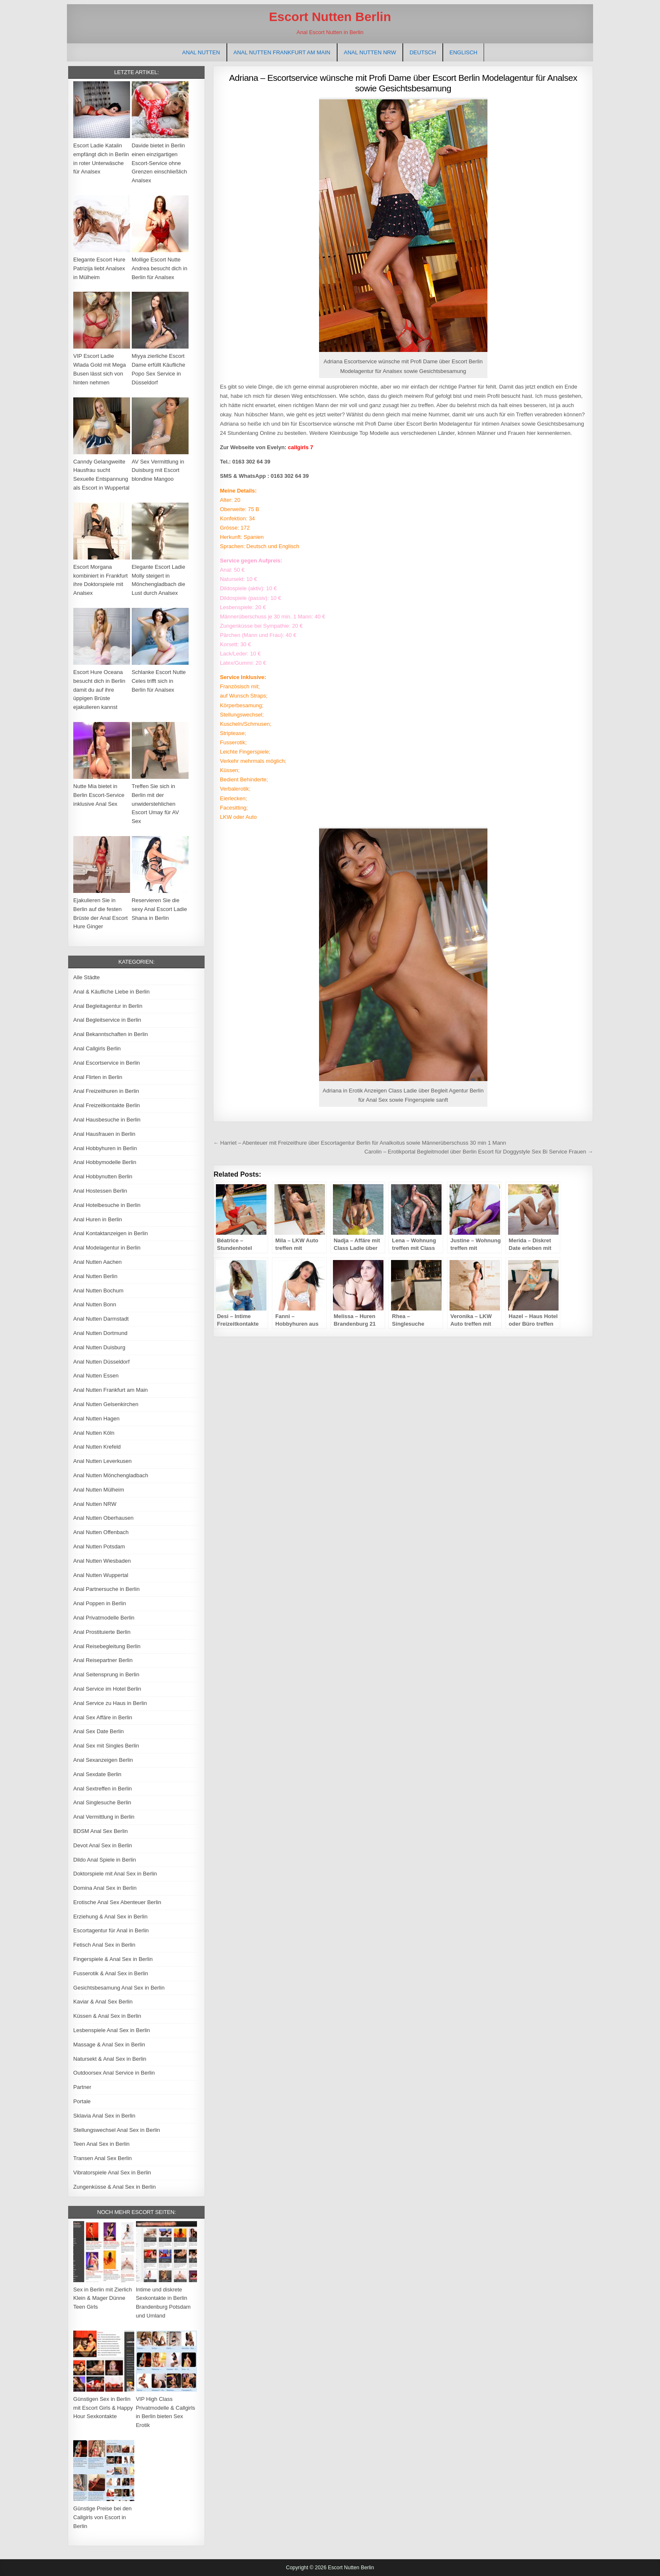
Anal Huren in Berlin (97, 1219)
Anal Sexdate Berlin (97, 1774)
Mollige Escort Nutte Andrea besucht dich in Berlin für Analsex (159, 268)
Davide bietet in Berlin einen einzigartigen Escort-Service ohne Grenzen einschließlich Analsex (159, 163)
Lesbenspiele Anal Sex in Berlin (111, 2030)
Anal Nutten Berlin (95, 1276)
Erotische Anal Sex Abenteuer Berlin (117, 1902)
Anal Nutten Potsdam (99, 1546)
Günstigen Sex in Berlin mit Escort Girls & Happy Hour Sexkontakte (103, 2408)
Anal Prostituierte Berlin (101, 1632)
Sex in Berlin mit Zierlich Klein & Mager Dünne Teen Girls (102, 2298)
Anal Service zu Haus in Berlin (110, 1703)
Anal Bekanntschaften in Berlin (110, 1034)
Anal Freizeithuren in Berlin (106, 1091)
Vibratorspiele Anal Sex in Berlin (112, 2172)
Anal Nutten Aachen (97, 1262)
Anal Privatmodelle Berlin (103, 1617)
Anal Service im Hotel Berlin (107, 1689)
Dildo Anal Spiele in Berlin (104, 1860)
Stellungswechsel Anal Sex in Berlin (116, 2130)
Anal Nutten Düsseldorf (101, 1362)
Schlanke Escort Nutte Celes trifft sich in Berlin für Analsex (159, 681)
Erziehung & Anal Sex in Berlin (110, 1916)
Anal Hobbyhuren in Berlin (105, 1148)
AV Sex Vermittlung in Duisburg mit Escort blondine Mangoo (158, 470)
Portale (81, 2101)
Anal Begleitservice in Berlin (107, 1020)
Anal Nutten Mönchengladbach (110, 1475)
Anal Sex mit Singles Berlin (106, 1745)
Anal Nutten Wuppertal (100, 1575)
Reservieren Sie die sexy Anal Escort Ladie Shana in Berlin (159, 909)
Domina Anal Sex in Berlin (104, 1888)
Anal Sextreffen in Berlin (102, 1788)
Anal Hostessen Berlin (100, 1191)
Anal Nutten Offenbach (100, 1532)
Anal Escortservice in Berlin (106, 1063)
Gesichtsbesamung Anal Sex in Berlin (119, 1988)
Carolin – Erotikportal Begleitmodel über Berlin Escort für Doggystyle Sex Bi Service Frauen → (479, 1151)
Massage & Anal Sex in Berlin (109, 2044)
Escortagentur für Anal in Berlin (111, 1930)
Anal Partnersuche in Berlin (106, 1589)
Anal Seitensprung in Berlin (106, 1674)
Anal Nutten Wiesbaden (102, 1561)
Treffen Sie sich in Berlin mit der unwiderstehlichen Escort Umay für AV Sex (155, 803)
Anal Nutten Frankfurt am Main (282, 52)
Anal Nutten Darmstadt (101, 1319)
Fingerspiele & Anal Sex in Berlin (113, 1959)
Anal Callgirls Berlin (97, 1048)
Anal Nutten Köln (93, 1433)
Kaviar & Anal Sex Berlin (103, 2001)
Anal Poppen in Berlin (99, 1603)
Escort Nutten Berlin (330, 17)
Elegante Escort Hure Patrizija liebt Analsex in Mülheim (99, 268)
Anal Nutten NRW (370, 52)
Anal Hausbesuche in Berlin (107, 1119)
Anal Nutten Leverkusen (102, 1461)
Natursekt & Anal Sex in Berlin (109, 2059)
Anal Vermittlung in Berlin (103, 1817)
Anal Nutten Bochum (98, 1290)
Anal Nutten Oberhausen (103, 1518)
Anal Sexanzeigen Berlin (103, 1760)
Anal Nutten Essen (96, 1375)
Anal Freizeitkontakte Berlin (106, 1105)
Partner (82, 2087)
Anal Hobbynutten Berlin (102, 1176)
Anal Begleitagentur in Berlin (107, 1006)
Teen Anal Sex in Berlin (101, 2144)
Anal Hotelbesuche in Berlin (107, 1205)
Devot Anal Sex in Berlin (102, 1845)
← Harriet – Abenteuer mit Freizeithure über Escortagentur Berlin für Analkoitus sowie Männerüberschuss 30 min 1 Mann (359, 1143)
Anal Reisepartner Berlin (103, 1660)
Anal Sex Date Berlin (98, 1731)
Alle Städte (86, 977)
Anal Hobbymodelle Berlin (104, 1162)
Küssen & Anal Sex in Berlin (107, 2016)
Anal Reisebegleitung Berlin (107, 1646)
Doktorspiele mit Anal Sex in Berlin (115, 1873)
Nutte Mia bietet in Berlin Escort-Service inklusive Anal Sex (98, 795)
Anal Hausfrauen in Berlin (104, 1134)
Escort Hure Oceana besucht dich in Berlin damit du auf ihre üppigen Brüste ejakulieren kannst (99, 689)
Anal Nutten (201, 52)
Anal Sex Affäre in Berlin (102, 1717)
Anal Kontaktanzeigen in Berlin (110, 1233)
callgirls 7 (300, 447)
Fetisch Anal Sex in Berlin (104, 1945)
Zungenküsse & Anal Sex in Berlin (114, 2187)
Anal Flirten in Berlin (97, 1077)
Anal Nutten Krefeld (97, 1447)
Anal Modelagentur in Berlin (107, 1247)
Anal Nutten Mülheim (98, 1489)
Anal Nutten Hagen (96, 1418)
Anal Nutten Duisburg (99, 1347)
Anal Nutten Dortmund (100, 1333)
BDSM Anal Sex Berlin (100, 1831)
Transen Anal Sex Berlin (102, 2158)
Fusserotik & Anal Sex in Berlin (110, 1973)
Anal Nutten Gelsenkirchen (105, 1404)
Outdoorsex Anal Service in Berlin (114, 2073)
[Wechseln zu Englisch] (463, 52)
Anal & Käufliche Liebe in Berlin (111, 991)
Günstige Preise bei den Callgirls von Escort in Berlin (102, 2517)
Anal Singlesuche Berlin (102, 1802)
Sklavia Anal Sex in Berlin (104, 2115)
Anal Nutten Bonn (94, 1304)
